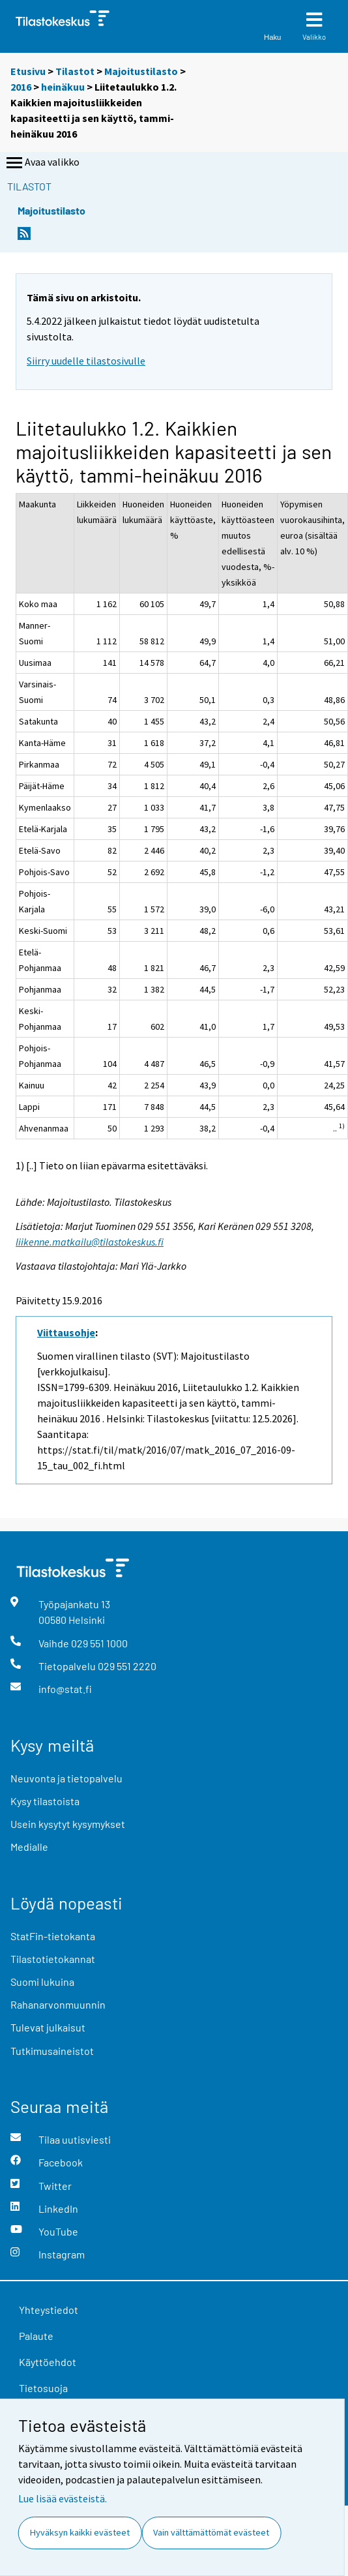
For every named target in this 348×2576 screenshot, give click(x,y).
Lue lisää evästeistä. (62, 2498)
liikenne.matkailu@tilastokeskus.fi (90, 1241)
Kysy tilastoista (45, 1801)
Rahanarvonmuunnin (58, 2004)
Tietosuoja (43, 2388)
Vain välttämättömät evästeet (211, 2532)
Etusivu (28, 71)
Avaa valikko (42, 163)
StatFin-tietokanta (52, 1936)
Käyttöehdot (47, 2362)
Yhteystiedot (48, 2309)
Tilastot (74, 71)
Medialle (29, 1846)
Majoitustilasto (141, 71)
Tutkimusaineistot (52, 2050)
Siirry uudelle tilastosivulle (86, 360)
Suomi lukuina (42, 1981)
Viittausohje (66, 1332)
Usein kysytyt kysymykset (67, 1824)
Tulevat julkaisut (47, 2027)
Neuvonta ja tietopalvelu (66, 1778)
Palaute (36, 2335)
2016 (20, 86)
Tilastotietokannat (52, 1959)
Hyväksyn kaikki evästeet (80, 2532)
